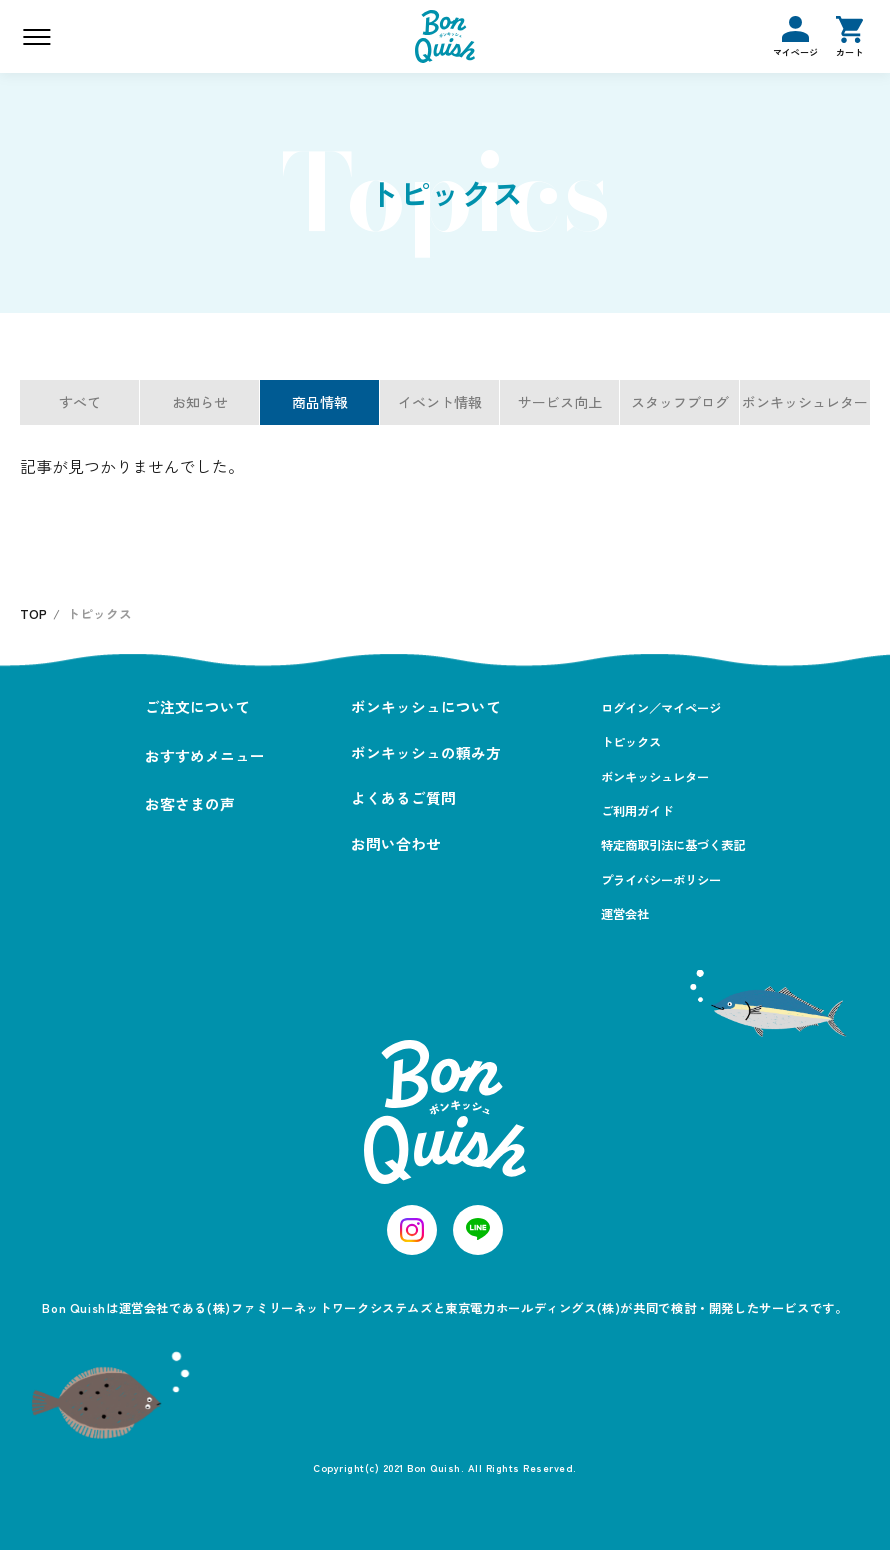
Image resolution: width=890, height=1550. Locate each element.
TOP (33, 614)
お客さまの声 (190, 803)
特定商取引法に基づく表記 (673, 845)
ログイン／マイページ (661, 708)
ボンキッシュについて (426, 706)
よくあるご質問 (403, 797)
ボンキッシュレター (655, 777)
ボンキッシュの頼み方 (426, 752)
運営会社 (625, 914)
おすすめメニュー (205, 755)
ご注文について (197, 706)
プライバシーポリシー (661, 880)
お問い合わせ (396, 843)
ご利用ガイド (637, 811)
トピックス (631, 742)
